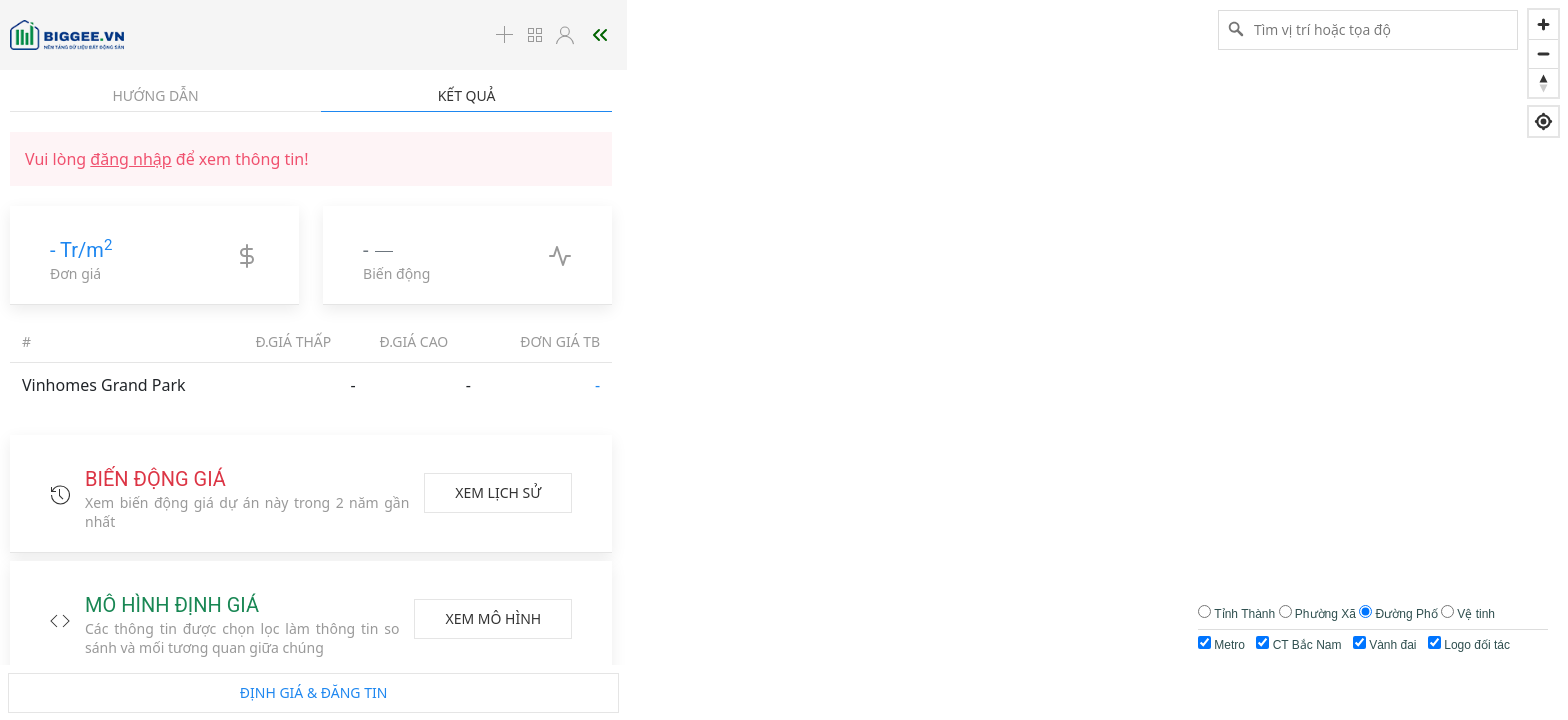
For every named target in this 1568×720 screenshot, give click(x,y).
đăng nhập (130, 159)
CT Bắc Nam (1298, 644)
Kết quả (467, 95)
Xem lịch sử (498, 492)
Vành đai (1385, 644)
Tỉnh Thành (1244, 614)
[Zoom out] (1543, 53)
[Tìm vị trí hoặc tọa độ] (1368, 29)
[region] (784, 360)
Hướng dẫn (155, 95)
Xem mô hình (493, 618)
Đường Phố (1407, 614)
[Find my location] (1543, 121)
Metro (1221, 644)
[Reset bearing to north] (1543, 82)
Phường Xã (1325, 614)
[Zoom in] (1543, 24)
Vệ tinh (1476, 614)
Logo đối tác (1469, 644)
